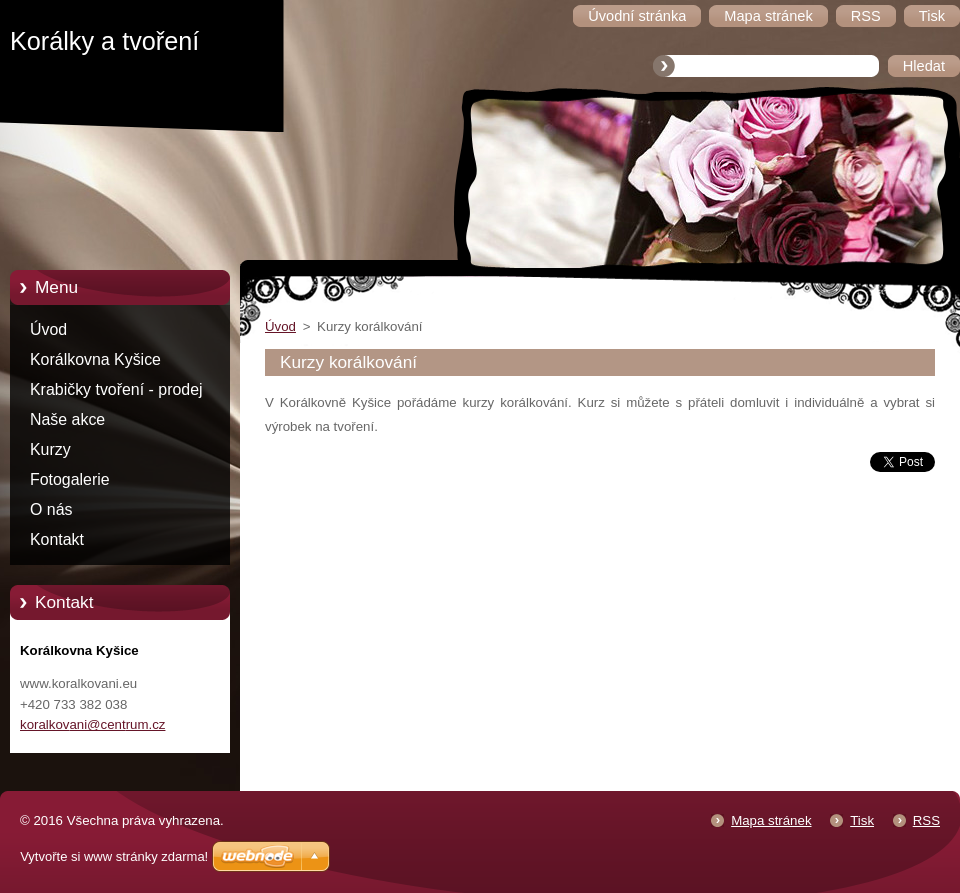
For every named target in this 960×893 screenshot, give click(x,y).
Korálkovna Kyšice (95, 359)
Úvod (48, 329)
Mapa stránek (771, 820)
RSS (926, 820)
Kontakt (57, 539)
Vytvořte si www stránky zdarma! (114, 856)
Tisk (862, 820)
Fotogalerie (70, 479)
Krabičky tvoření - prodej (116, 389)
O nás (51, 509)
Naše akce (67, 419)
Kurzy (50, 449)
